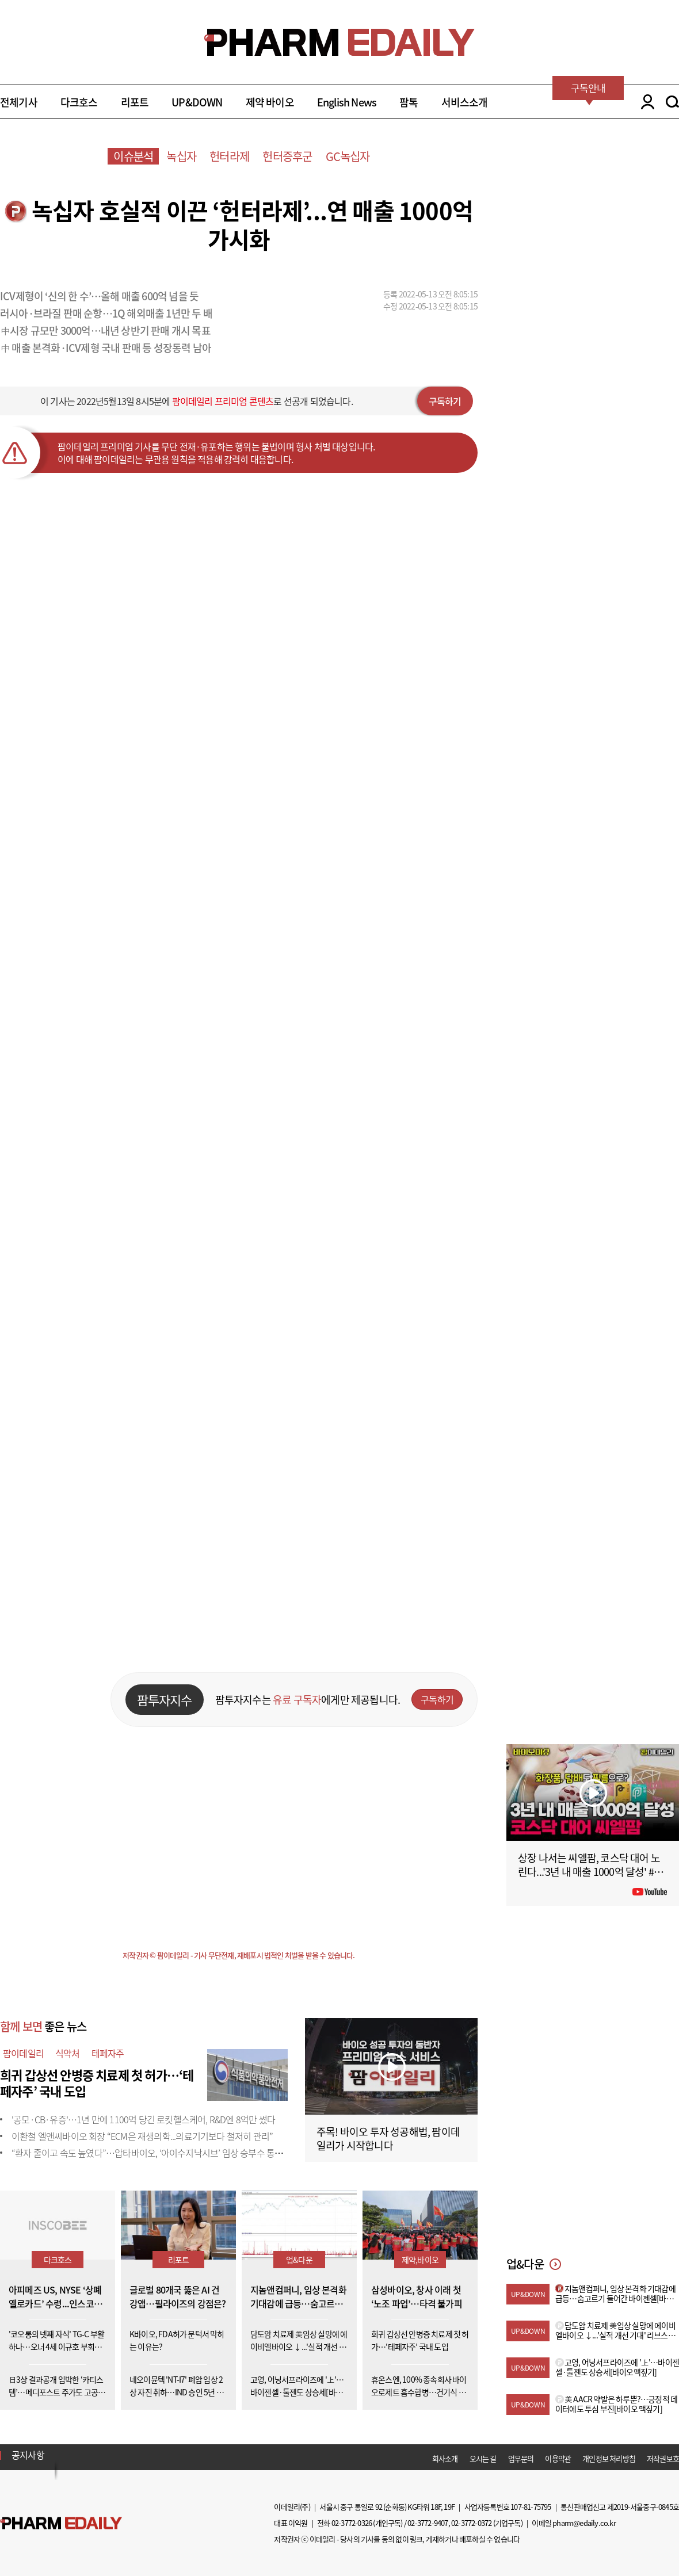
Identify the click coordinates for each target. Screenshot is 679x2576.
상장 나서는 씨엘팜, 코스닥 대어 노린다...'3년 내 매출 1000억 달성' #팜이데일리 (590, 1871)
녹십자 (181, 156)
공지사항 (28, 2455)
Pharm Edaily (61, 2523)
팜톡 (408, 102)
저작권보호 (663, 2458)
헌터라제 (229, 156)
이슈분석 (133, 156)
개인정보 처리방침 (608, 2458)
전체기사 (18, 102)
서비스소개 (464, 102)
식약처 (67, 2053)
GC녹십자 (348, 156)
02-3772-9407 (427, 2522)
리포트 (135, 102)
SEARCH (672, 101)
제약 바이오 (270, 102)
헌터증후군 (287, 156)
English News (346, 102)
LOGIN (645, 101)
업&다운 (299, 2259)
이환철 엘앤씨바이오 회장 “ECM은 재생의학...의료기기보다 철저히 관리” (142, 2136)
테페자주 (107, 2053)
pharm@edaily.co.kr (584, 2522)
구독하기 (445, 401)
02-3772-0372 (471, 2522)
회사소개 (445, 2458)
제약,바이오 (420, 2259)
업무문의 (521, 2458)
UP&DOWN (196, 102)
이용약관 (558, 2458)
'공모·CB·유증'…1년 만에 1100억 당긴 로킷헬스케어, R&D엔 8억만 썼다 (143, 2119)
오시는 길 (483, 2458)
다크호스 (79, 102)
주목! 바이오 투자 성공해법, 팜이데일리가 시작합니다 (388, 2138)
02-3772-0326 (351, 2522)
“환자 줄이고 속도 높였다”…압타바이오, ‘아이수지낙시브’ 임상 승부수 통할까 (151, 2153)
